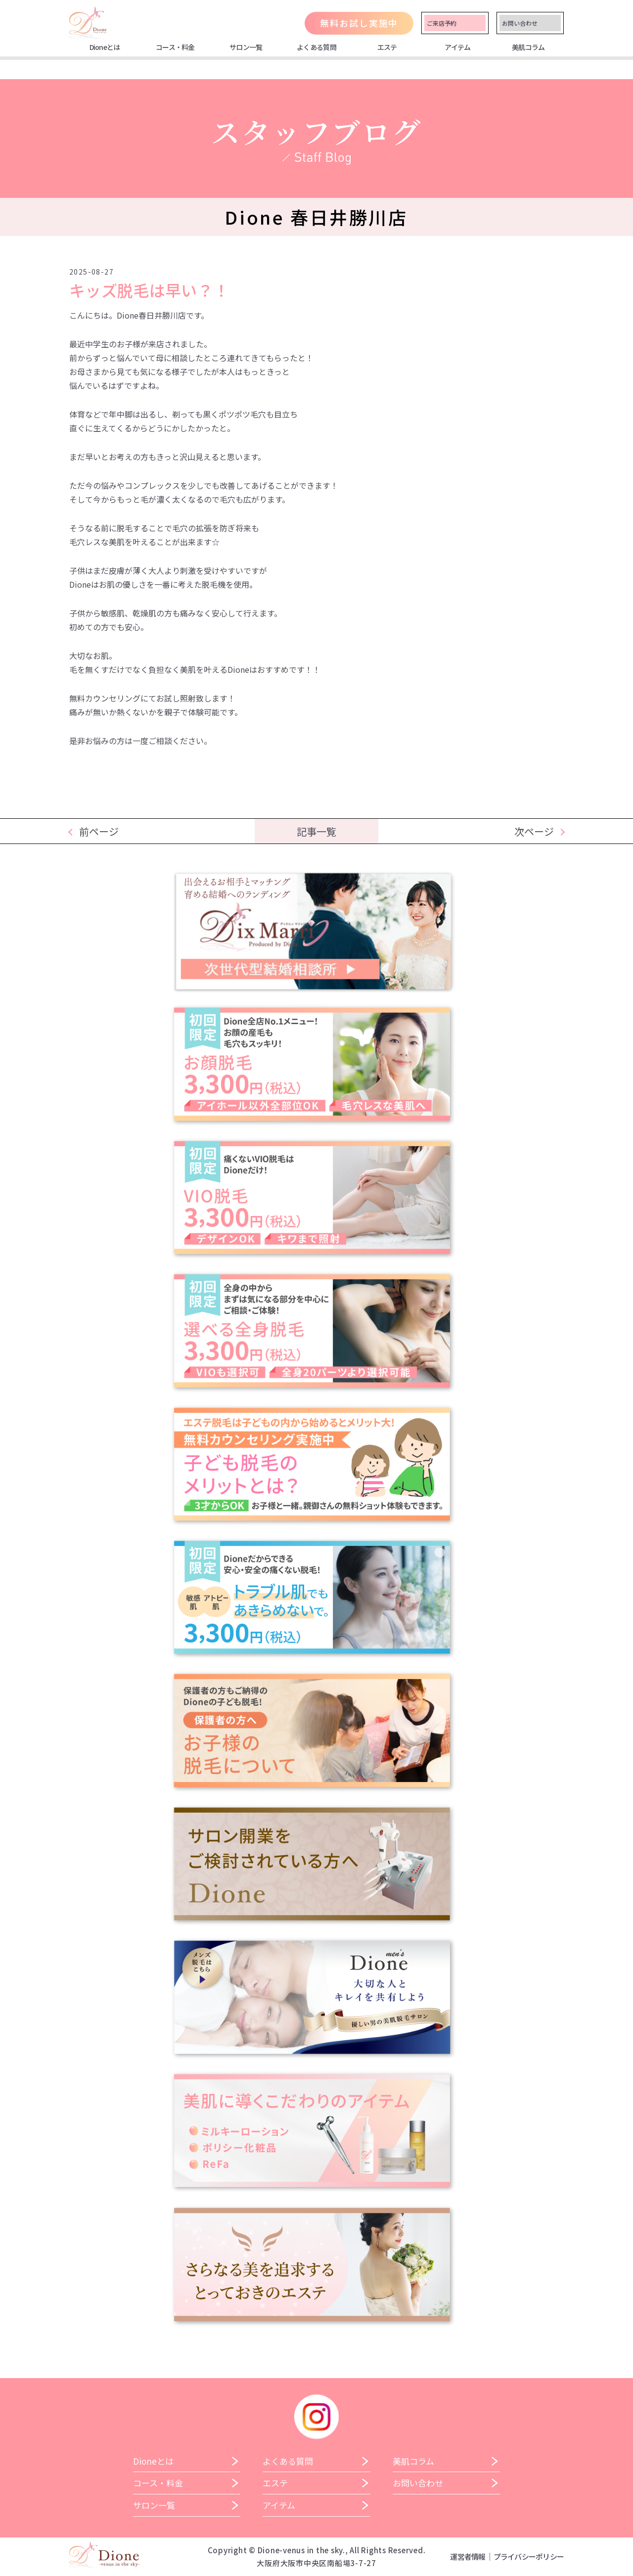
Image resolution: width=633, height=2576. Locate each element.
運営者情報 (467, 2556)
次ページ (534, 831)
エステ (387, 47)
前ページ (99, 831)
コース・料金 (175, 47)
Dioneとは (105, 47)
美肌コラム (528, 47)
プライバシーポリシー (529, 2556)
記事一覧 (316, 831)
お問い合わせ (520, 23)
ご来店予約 (441, 23)
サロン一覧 (246, 47)
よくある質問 (316, 47)
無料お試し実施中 (359, 22)
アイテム (457, 47)
